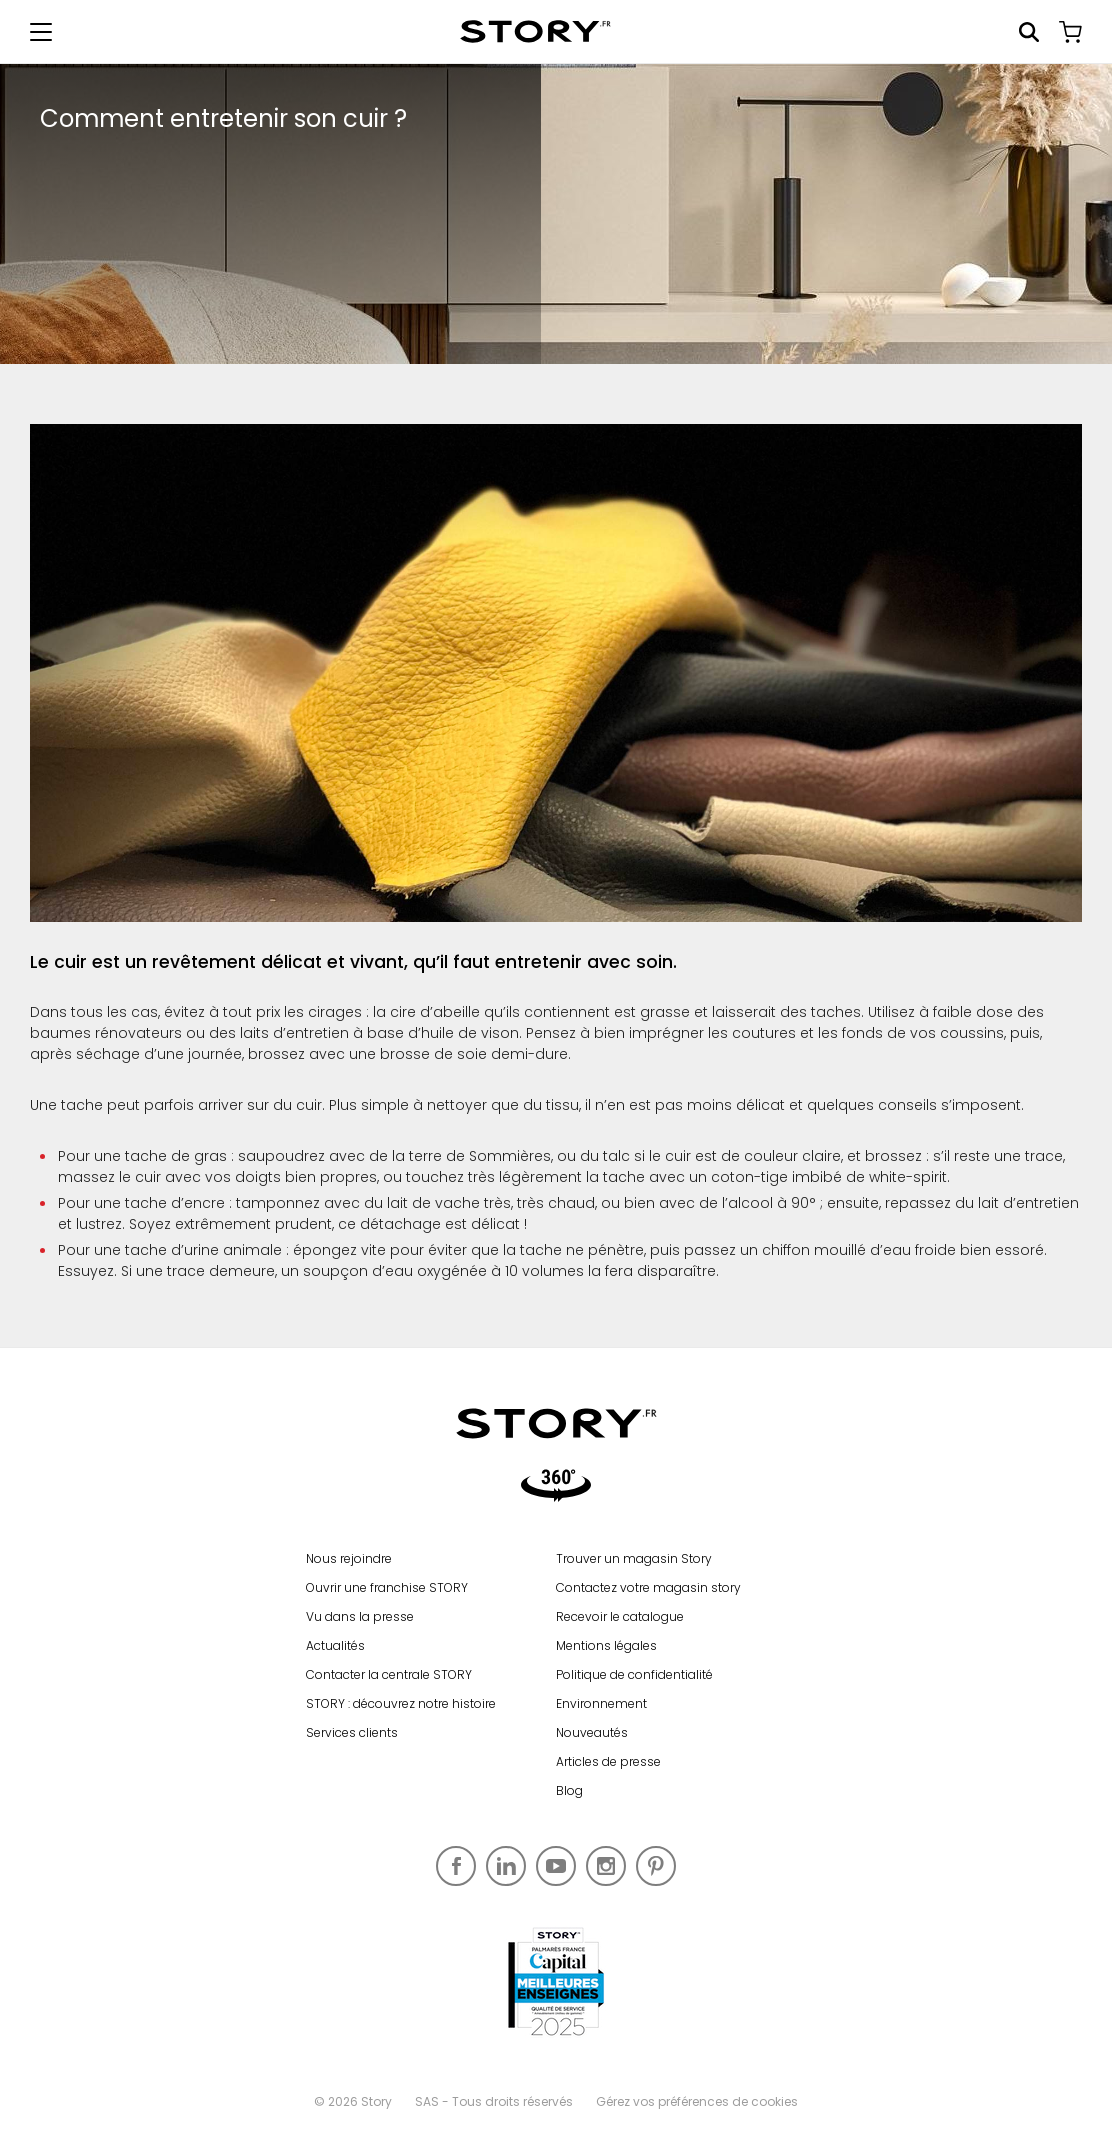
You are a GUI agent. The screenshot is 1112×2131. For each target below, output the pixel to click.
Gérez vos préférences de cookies (697, 2101)
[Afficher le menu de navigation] (41, 32)
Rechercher (1029, 32)
